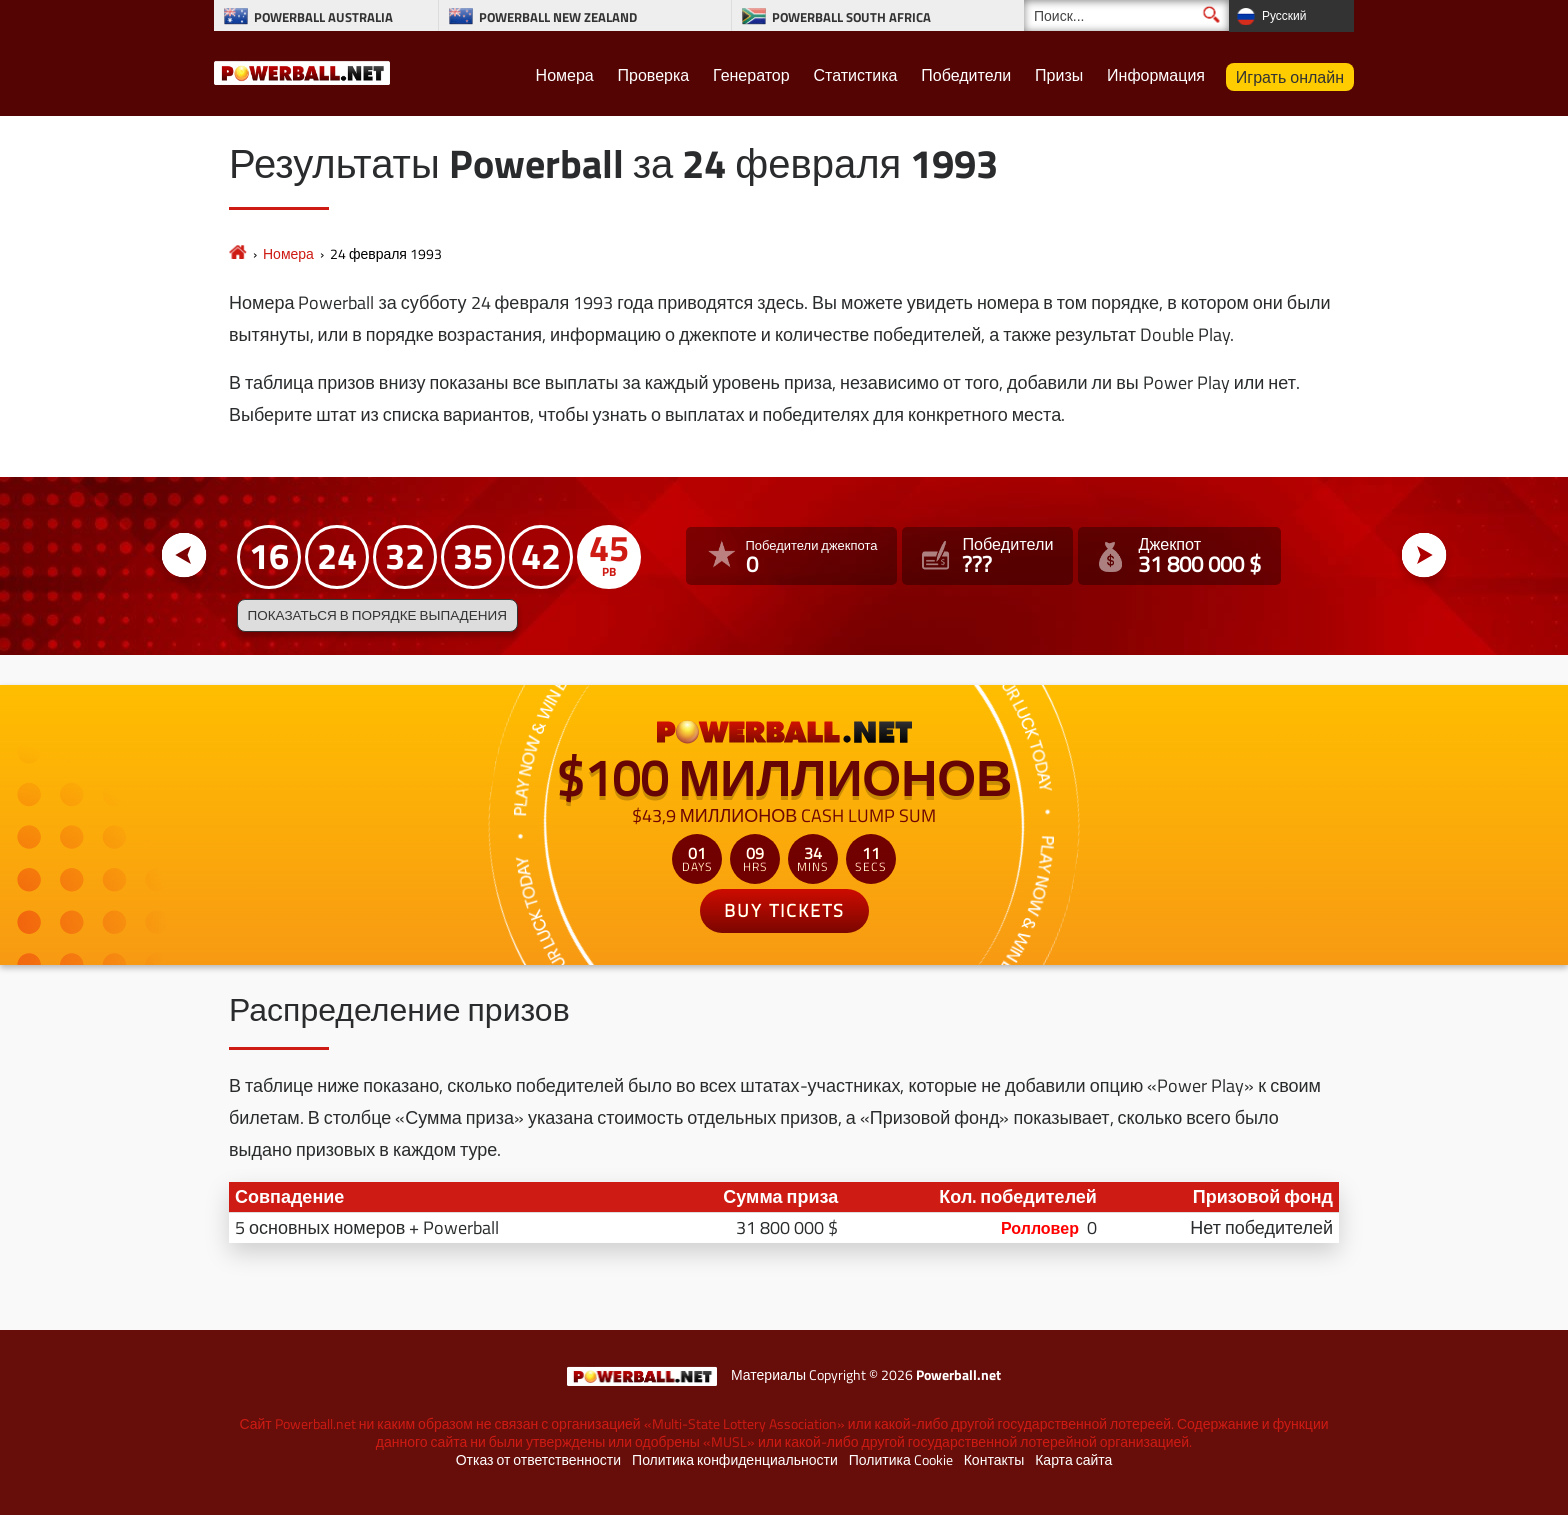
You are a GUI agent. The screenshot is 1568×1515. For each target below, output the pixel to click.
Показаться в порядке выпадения (377, 615)
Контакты (994, 1460)
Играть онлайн (1290, 77)
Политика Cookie (901, 1460)
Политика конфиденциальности (735, 1460)
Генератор (751, 75)
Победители (966, 75)
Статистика (855, 75)
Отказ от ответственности (538, 1460)
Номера (565, 75)
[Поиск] (1126, 15)
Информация (1156, 75)
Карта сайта (1073, 1460)
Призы (1059, 75)
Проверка (654, 75)
